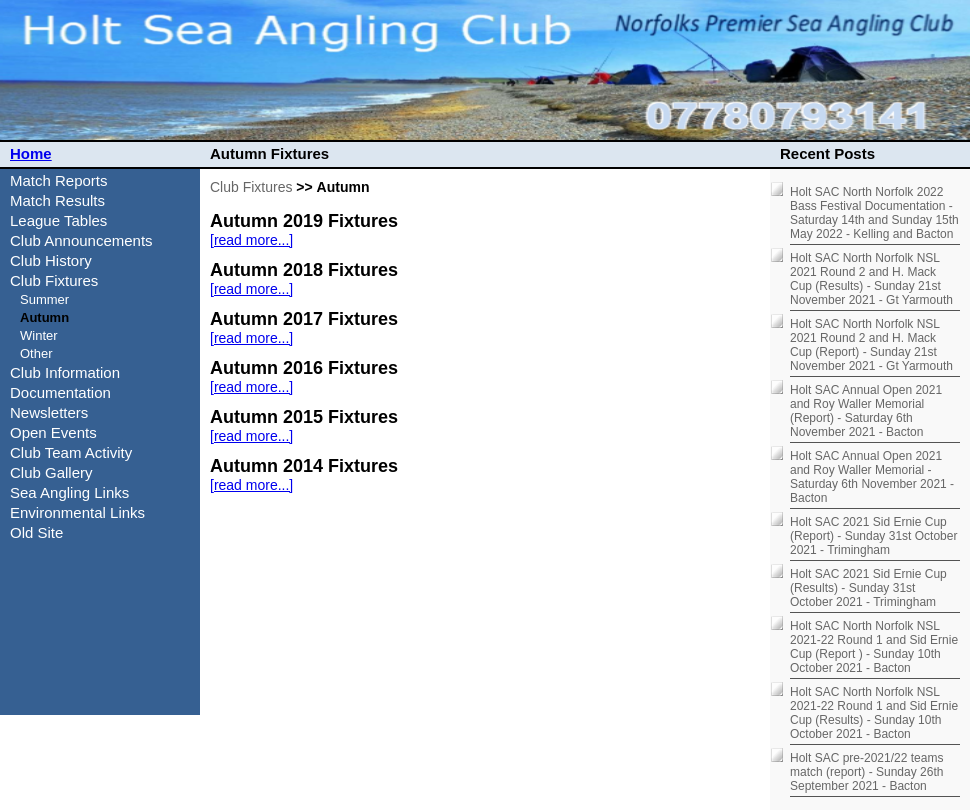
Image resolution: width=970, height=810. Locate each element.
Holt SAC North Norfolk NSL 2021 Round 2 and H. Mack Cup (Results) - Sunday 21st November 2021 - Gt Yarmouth (871, 279)
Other (36, 353)
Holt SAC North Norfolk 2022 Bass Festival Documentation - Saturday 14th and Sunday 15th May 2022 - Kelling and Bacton (874, 213)
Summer (44, 299)
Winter (39, 335)
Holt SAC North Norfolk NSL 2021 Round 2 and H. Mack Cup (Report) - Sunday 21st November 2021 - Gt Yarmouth (871, 345)
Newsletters (49, 412)
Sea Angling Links (69, 492)
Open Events (53, 432)
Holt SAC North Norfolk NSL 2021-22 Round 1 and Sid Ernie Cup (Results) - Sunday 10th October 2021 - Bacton (874, 713)
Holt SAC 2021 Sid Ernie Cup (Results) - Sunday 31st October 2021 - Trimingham (868, 588)
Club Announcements (81, 240)
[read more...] (251, 240)
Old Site (36, 532)
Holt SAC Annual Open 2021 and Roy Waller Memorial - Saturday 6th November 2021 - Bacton (872, 477)
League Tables (58, 220)
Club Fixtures (251, 187)
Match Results (57, 200)
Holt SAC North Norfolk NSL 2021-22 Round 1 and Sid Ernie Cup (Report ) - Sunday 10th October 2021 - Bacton (874, 647)
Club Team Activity (71, 452)
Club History (51, 260)
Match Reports (59, 180)
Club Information (65, 372)
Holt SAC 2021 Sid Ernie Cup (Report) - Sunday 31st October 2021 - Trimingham (873, 536)
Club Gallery (51, 472)
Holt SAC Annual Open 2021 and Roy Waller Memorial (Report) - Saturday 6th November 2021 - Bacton (866, 411)
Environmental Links (77, 512)
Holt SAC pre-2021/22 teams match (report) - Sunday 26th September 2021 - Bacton (866, 772)
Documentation (60, 392)
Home (31, 153)
